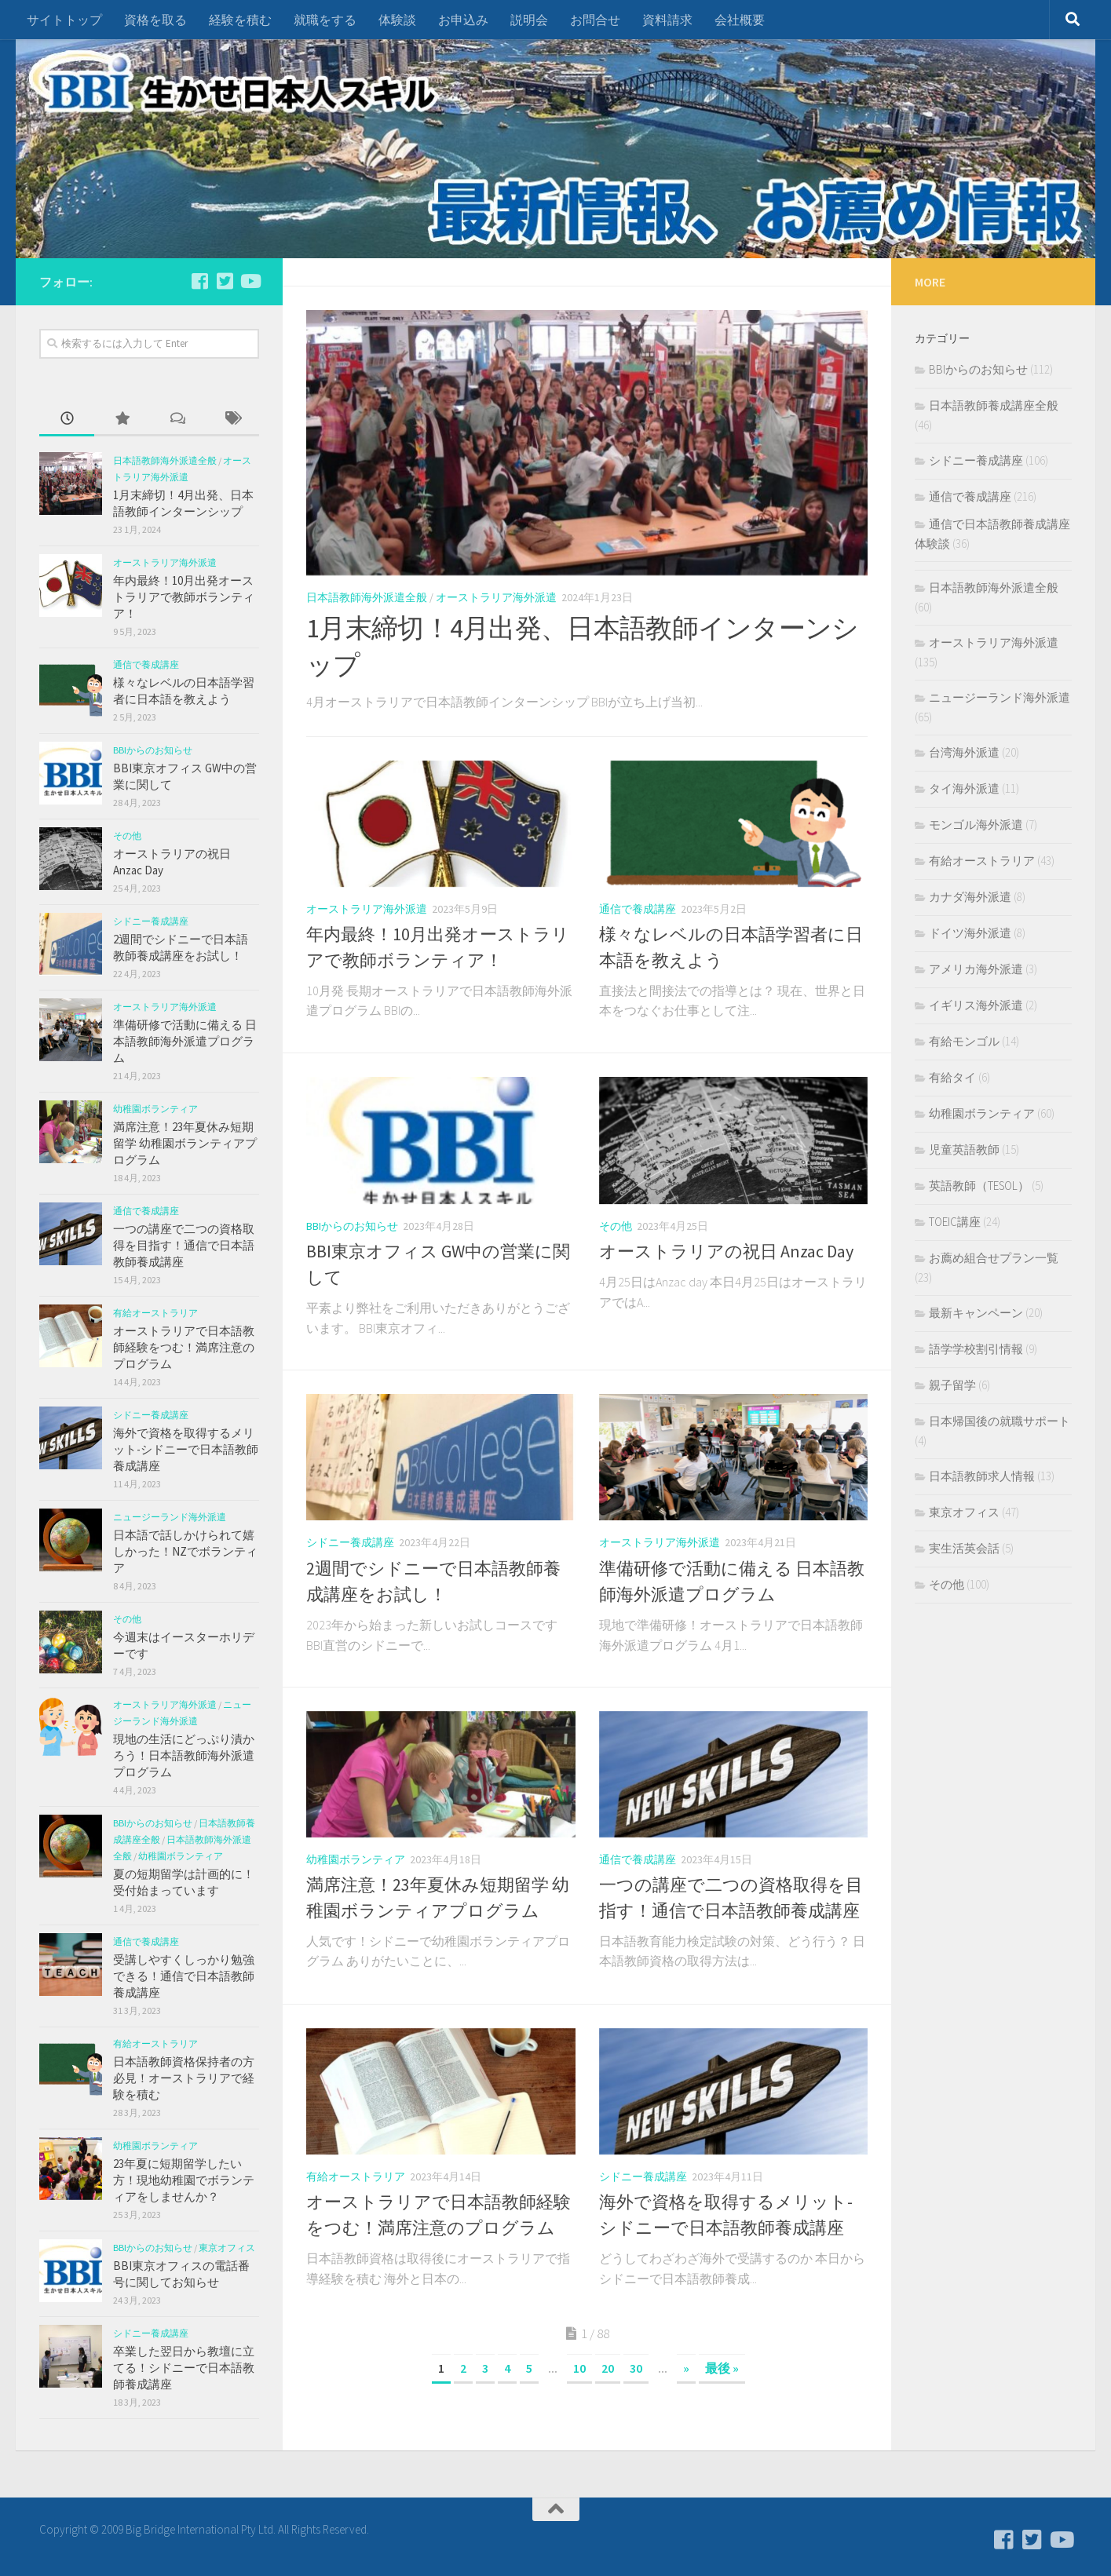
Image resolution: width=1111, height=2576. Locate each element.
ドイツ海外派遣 (970, 932)
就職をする (325, 19)
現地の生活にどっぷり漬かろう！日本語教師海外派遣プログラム (183, 1755)
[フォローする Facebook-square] (199, 281)
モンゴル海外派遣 (976, 824)
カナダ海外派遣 (970, 896)
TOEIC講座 (955, 1221)
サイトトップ (64, 19)
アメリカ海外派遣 (976, 968)
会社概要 (739, 19)
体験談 (397, 19)
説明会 (529, 19)
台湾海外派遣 (964, 752)
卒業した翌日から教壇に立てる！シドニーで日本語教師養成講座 (183, 2368)
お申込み (463, 19)
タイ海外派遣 (964, 788)
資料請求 (667, 19)
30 (636, 2368)
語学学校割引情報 (976, 1348)
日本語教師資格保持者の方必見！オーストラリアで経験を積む (183, 2078)
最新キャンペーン (976, 1312)
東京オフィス (227, 2247)
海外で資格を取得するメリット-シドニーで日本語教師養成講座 (185, 1449)
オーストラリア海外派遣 (496, 597)
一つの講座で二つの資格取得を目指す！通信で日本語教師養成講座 (183, 1245)
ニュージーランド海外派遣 (169, 1517)
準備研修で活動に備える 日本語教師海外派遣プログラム (185, 1041)
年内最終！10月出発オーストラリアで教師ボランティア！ (183, 597)
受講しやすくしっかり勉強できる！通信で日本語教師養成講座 (183, 1976)
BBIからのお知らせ (352, 1226)
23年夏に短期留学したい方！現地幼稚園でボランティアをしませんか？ (183, 2180)
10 (579, 2368)
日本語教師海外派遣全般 (366, 597)
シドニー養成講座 (350, 1542)
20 (607, 2368)
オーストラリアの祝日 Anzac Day (726, 1251)
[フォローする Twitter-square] (224, 281)
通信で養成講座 (637, 909)
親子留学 (952, 1384)
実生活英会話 (964, 1548)
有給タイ (952, 1077)
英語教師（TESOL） (979, 1185)
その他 (615, 1226)
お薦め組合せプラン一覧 (993, 1257)
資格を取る (155, 19)
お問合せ (595, 19)
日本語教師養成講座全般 (993, 405)
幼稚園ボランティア (355, 1859)
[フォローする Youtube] (249, 281)
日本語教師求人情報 (982, 1476)
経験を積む (240, 19)
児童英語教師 (964, 1149)
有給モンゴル (964, 1041)
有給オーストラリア (355, 2176)
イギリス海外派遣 (976, 1005)
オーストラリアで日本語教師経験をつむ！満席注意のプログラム (183, 1347)
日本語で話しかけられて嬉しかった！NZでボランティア (185, 1551)
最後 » (722, 2368)
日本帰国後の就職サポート (999, 1421)
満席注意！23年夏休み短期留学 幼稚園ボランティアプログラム (185, 1143)
